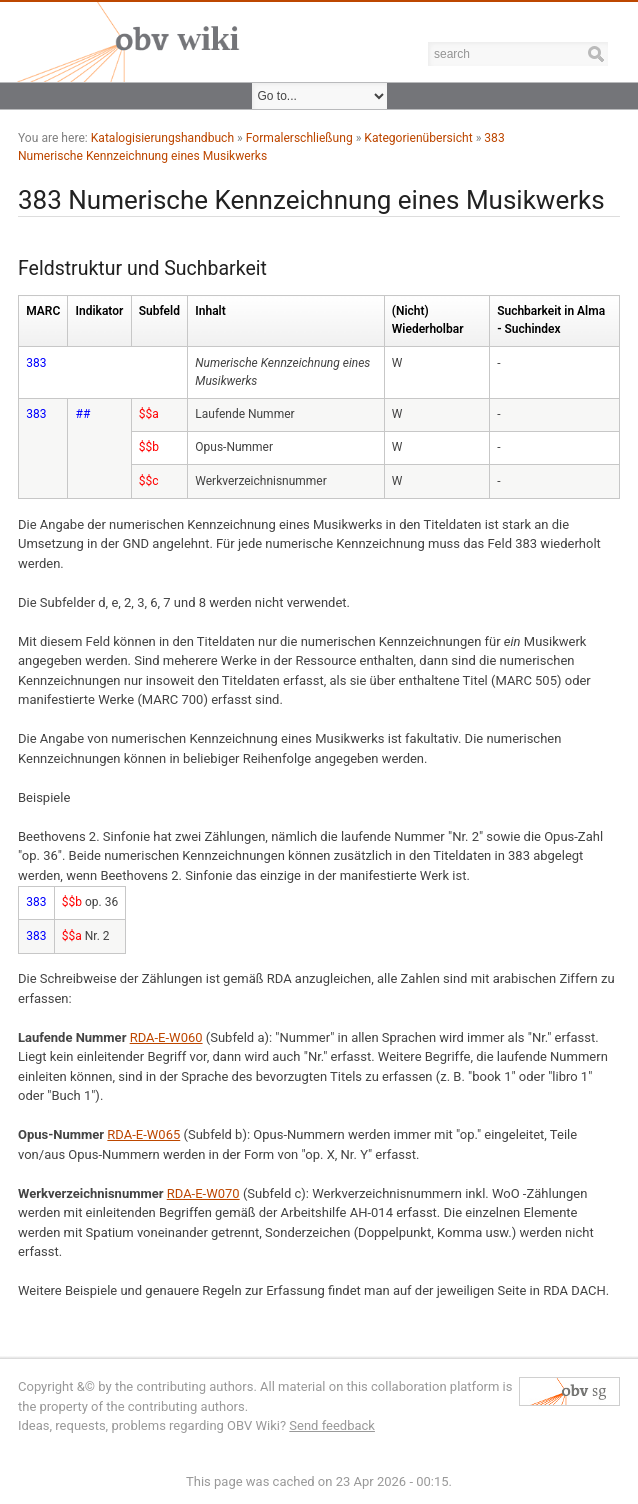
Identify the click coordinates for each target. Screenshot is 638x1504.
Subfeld (159, 311)
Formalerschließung (299, 138)
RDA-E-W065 (143, 1134)
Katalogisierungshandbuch (162, 138)
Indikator (100, 311)
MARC (43, 311)
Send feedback (332, 1425)
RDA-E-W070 (203, 1193)
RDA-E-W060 (166, 1037)
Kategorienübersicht (418, 138)
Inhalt (210, 311)
